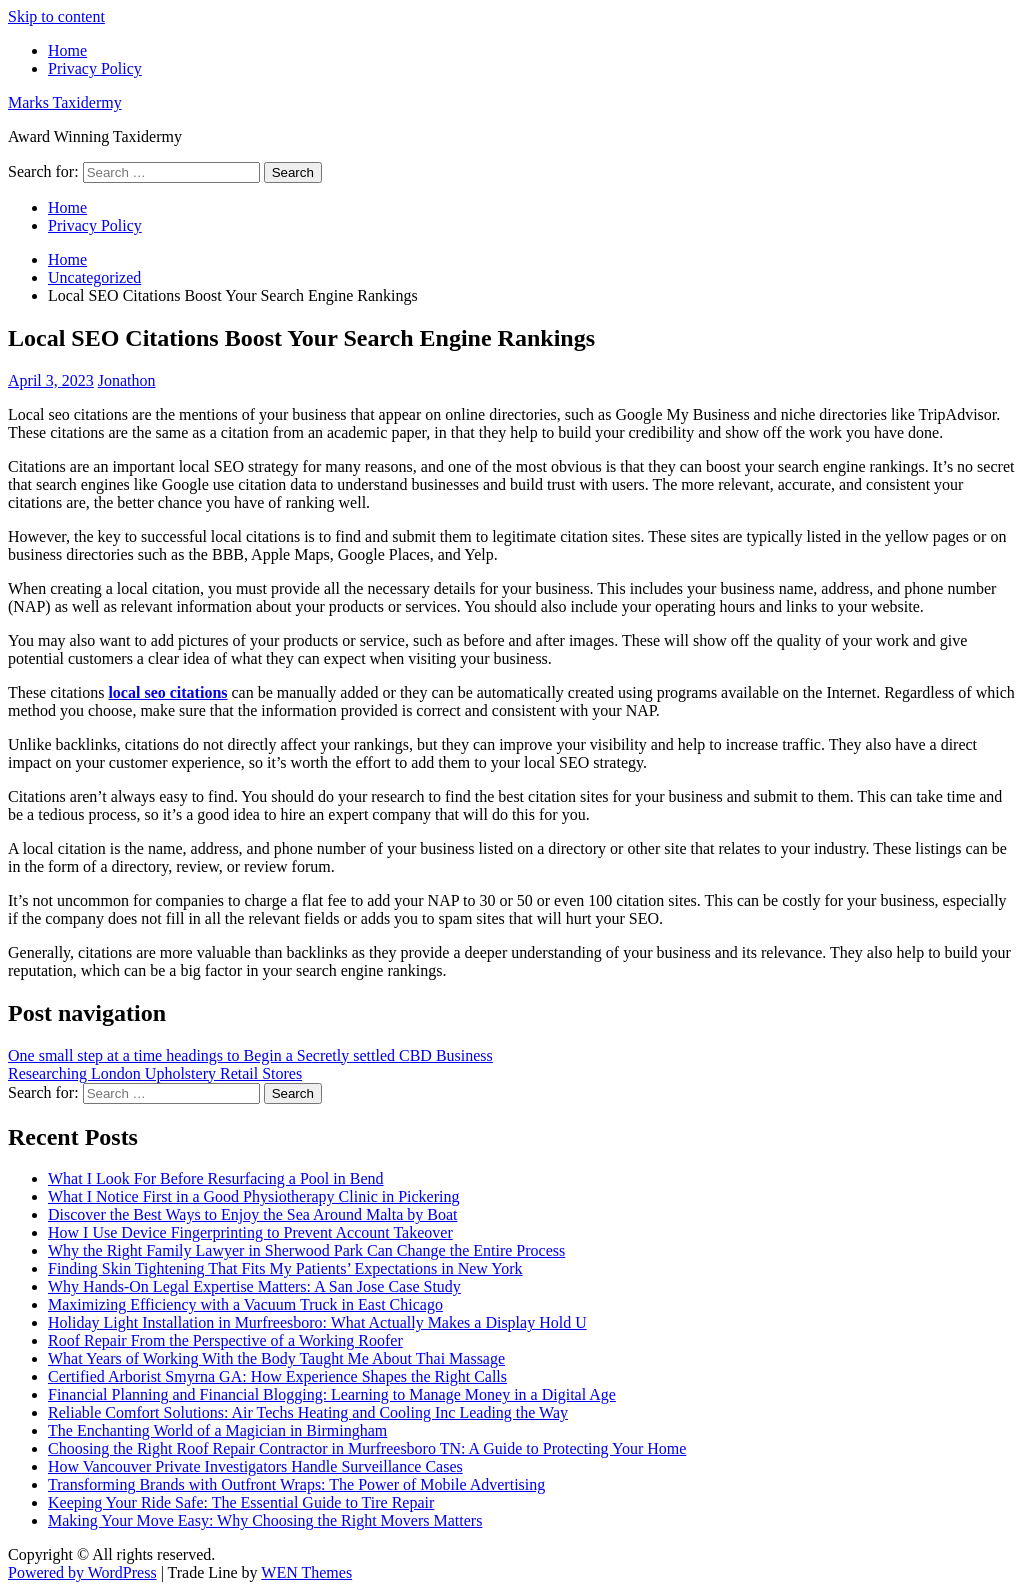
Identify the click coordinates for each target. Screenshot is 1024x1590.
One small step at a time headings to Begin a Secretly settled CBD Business (250, 1055)
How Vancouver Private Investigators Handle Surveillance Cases (255, 1466)
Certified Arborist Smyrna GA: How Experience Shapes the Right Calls (277, 1376)
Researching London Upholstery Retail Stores (155, 1073)
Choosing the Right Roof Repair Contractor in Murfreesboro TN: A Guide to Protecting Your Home (367, 1448)
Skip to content (56, 16)
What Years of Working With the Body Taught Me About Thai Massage (276, 1358)
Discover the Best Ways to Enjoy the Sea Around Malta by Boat (252, 1214)
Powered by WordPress (82, 1572)
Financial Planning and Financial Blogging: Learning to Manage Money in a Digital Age (332, 1394)
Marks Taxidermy (65, 102)
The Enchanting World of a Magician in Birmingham (217, 1430)
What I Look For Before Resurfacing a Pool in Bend (215, 1178)
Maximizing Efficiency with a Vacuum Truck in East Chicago (245, 1304)
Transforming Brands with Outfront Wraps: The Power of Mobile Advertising (296, 1484)
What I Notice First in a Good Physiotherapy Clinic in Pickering (254, 1196)
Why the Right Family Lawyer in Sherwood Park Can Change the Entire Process (306, 1250)
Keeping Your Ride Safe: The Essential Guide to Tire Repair (241, 1502)
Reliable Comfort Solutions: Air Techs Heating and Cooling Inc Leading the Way (308, 1412)
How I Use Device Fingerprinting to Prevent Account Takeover (250, 1232)
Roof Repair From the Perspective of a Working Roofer (225, 1340)
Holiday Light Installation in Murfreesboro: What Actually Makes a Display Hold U (317, 1322)
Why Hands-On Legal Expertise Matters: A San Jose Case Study (254, 1286)
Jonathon (127, 380)
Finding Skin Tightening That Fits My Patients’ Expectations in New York (285, 1268)
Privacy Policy (95, 68)
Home (67, 50)
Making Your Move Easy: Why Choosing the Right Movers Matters (265, 1520)
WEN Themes (306, 1572)
